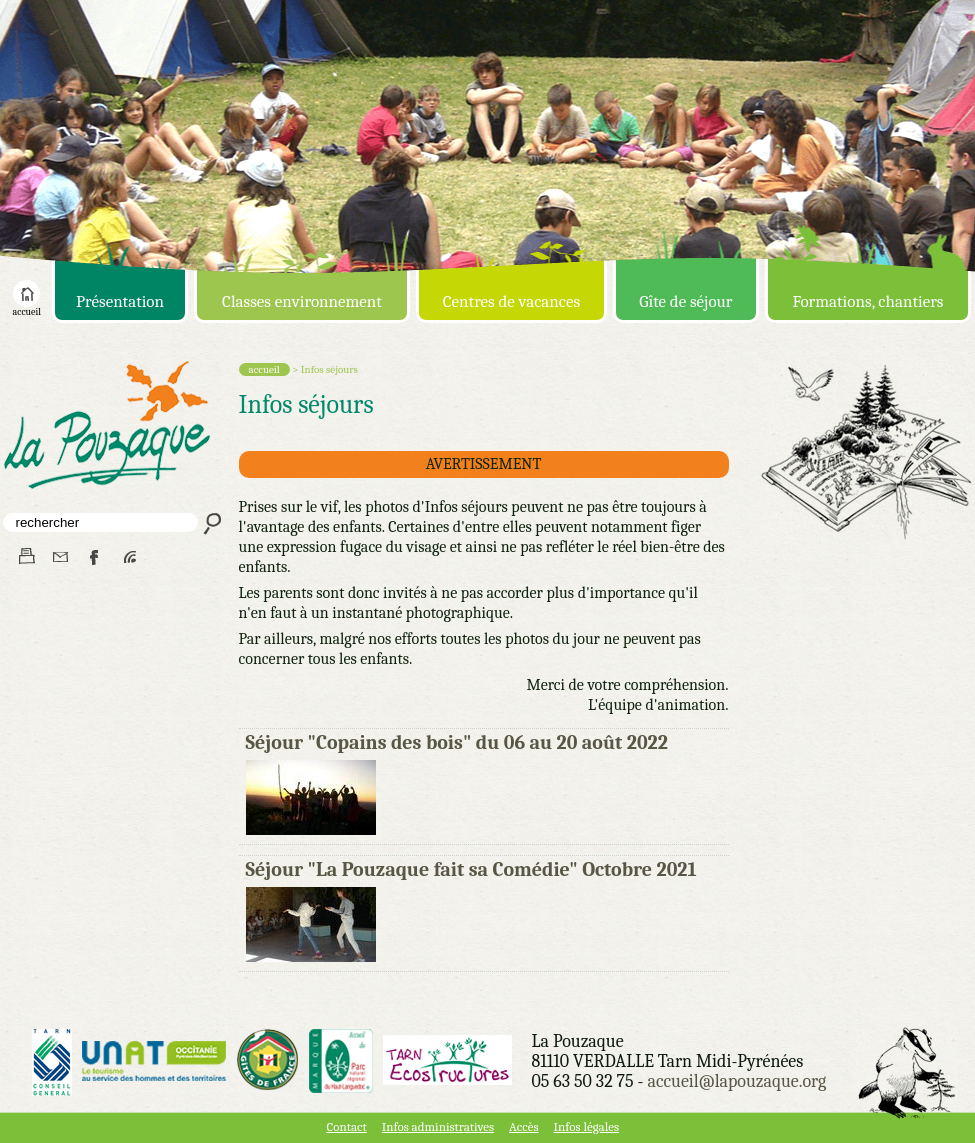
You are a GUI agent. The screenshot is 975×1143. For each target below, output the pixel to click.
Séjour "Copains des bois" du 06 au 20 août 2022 (457, 742)
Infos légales (586, 1126)
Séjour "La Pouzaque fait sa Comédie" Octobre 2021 (471, 869)
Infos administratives (438, 1126)
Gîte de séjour (685, 301)
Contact (347, 1126)
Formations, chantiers (867, 301)
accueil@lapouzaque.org (736, 1081)
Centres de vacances (511, 301)
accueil (27, 308)
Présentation (120, 301)
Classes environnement (302, 301)
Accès (523, 1126)
